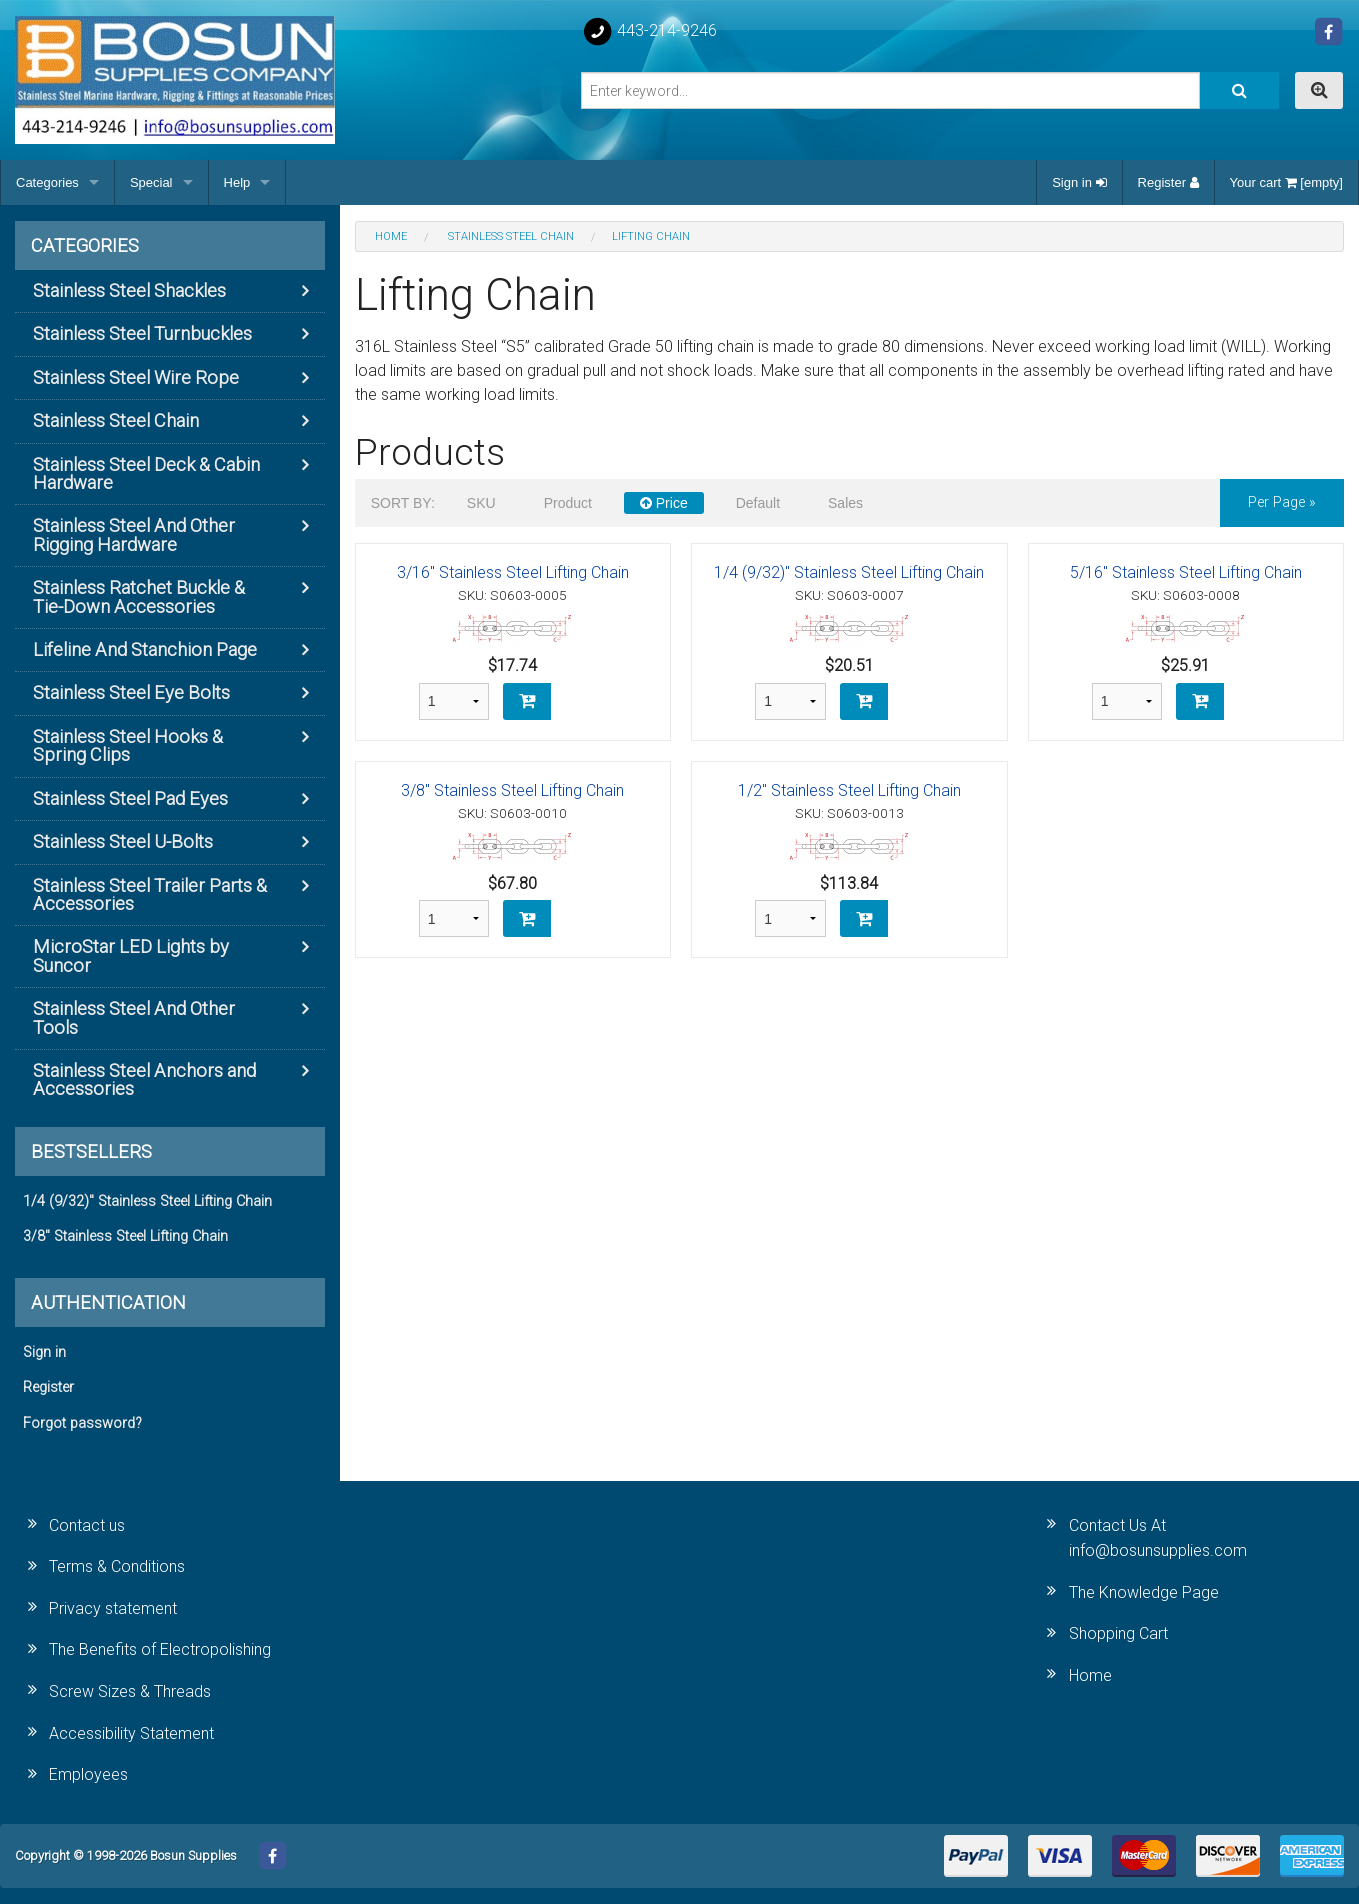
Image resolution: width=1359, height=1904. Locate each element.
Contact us (87, 1525)
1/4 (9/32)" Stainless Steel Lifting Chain (849, 572)
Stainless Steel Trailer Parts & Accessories (150, 894)
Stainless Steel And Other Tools (134, 1017)
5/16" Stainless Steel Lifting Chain (1186, 572)
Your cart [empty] (1286, 182)
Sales (845, 503)
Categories (47, 182)
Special (151, 182)
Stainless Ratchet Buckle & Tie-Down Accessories (139, 596)
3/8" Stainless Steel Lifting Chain (512, 790)
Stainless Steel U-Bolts (123, 841)
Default (758, 503)
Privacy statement (113, 1608)
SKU (481, 503)
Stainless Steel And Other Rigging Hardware (134, 534)
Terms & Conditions (117, 1566)
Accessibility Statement (131, 1733)
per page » (1282, 502)
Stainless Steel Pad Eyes (130, 798)
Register (1168, 182)
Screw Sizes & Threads (130, 1691)
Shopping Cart (1118, 1633)
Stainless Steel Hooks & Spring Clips (128, 745)
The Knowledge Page (1144, 1592)
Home (1090, 1675)
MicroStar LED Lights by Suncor (131, 955)
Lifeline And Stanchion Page (145, 649)
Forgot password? (82, 1423)
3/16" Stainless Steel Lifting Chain (513, 572)
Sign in (1079, 182)
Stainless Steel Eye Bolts (131, 692)
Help (237, 182)
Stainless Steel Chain (116, 420)
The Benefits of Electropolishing (160, 1649)
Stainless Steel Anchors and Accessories (144, 1079)
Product (568, 503)
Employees (88, 1774)
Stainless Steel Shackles (129, 290)
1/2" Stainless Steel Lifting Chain (849, 790)
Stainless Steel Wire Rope (136, 377)
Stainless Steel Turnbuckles (142, 333)
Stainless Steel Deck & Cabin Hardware (146, 473)
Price (664, 503)
